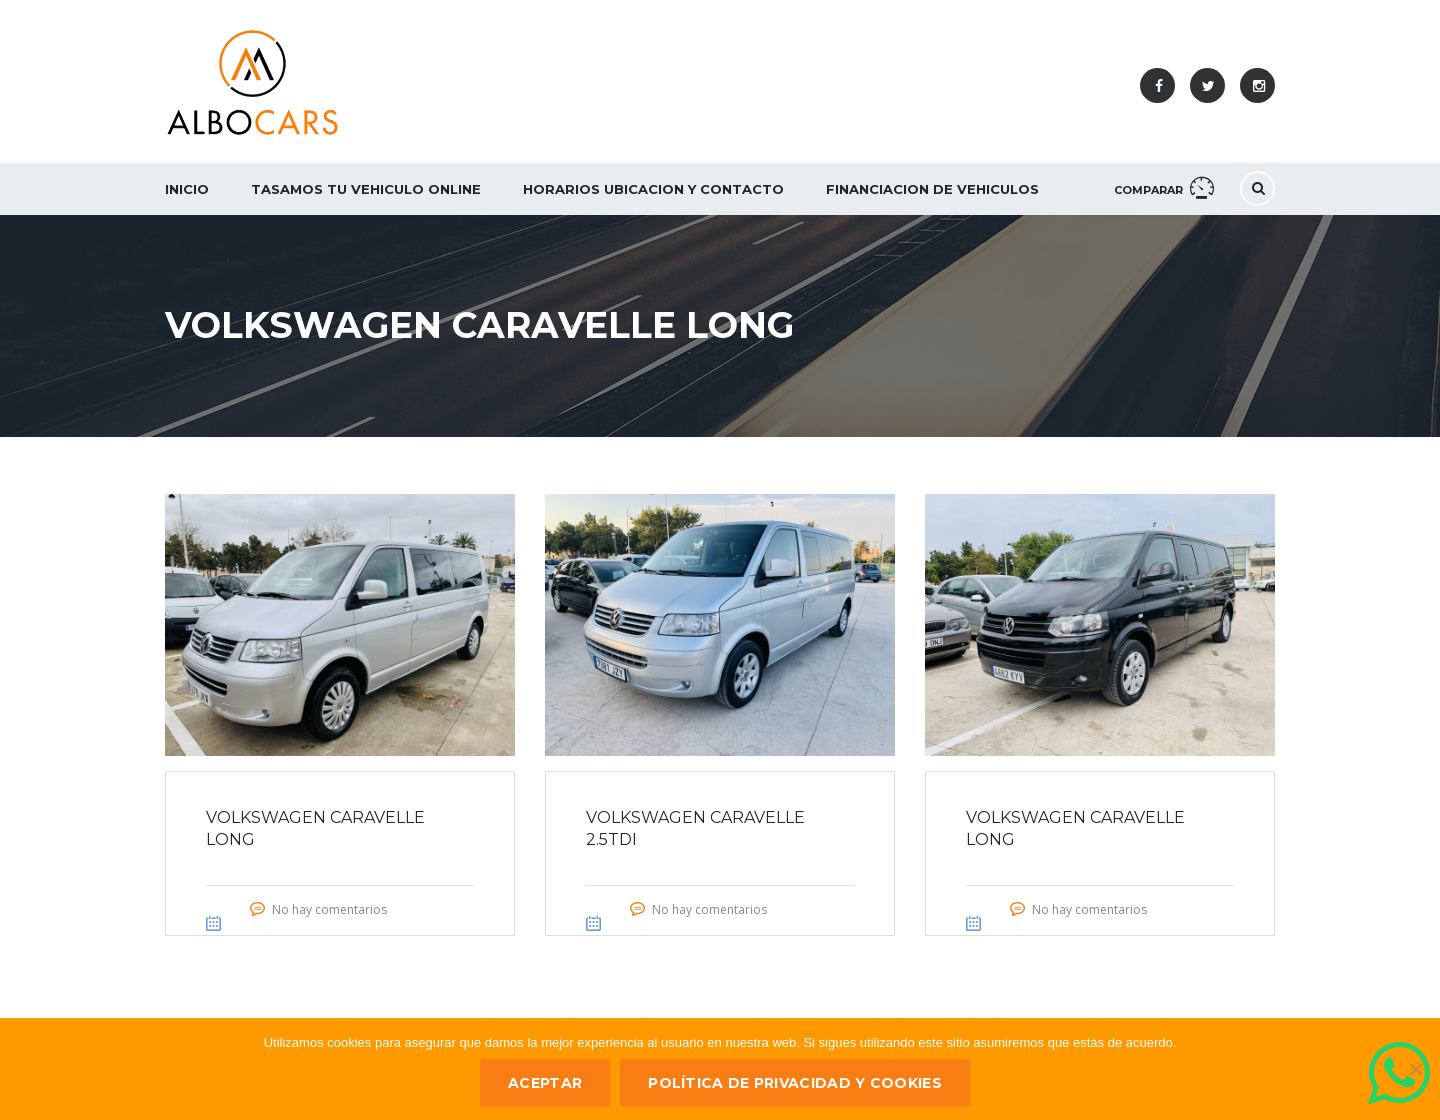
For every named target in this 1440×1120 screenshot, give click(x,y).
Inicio (187, 189)
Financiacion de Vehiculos (932, 189)
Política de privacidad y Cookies (795, 1083)
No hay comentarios (329, 909)
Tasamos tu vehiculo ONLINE (366, 189)
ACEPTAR (545, 1083)
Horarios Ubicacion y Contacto (653, 189)
